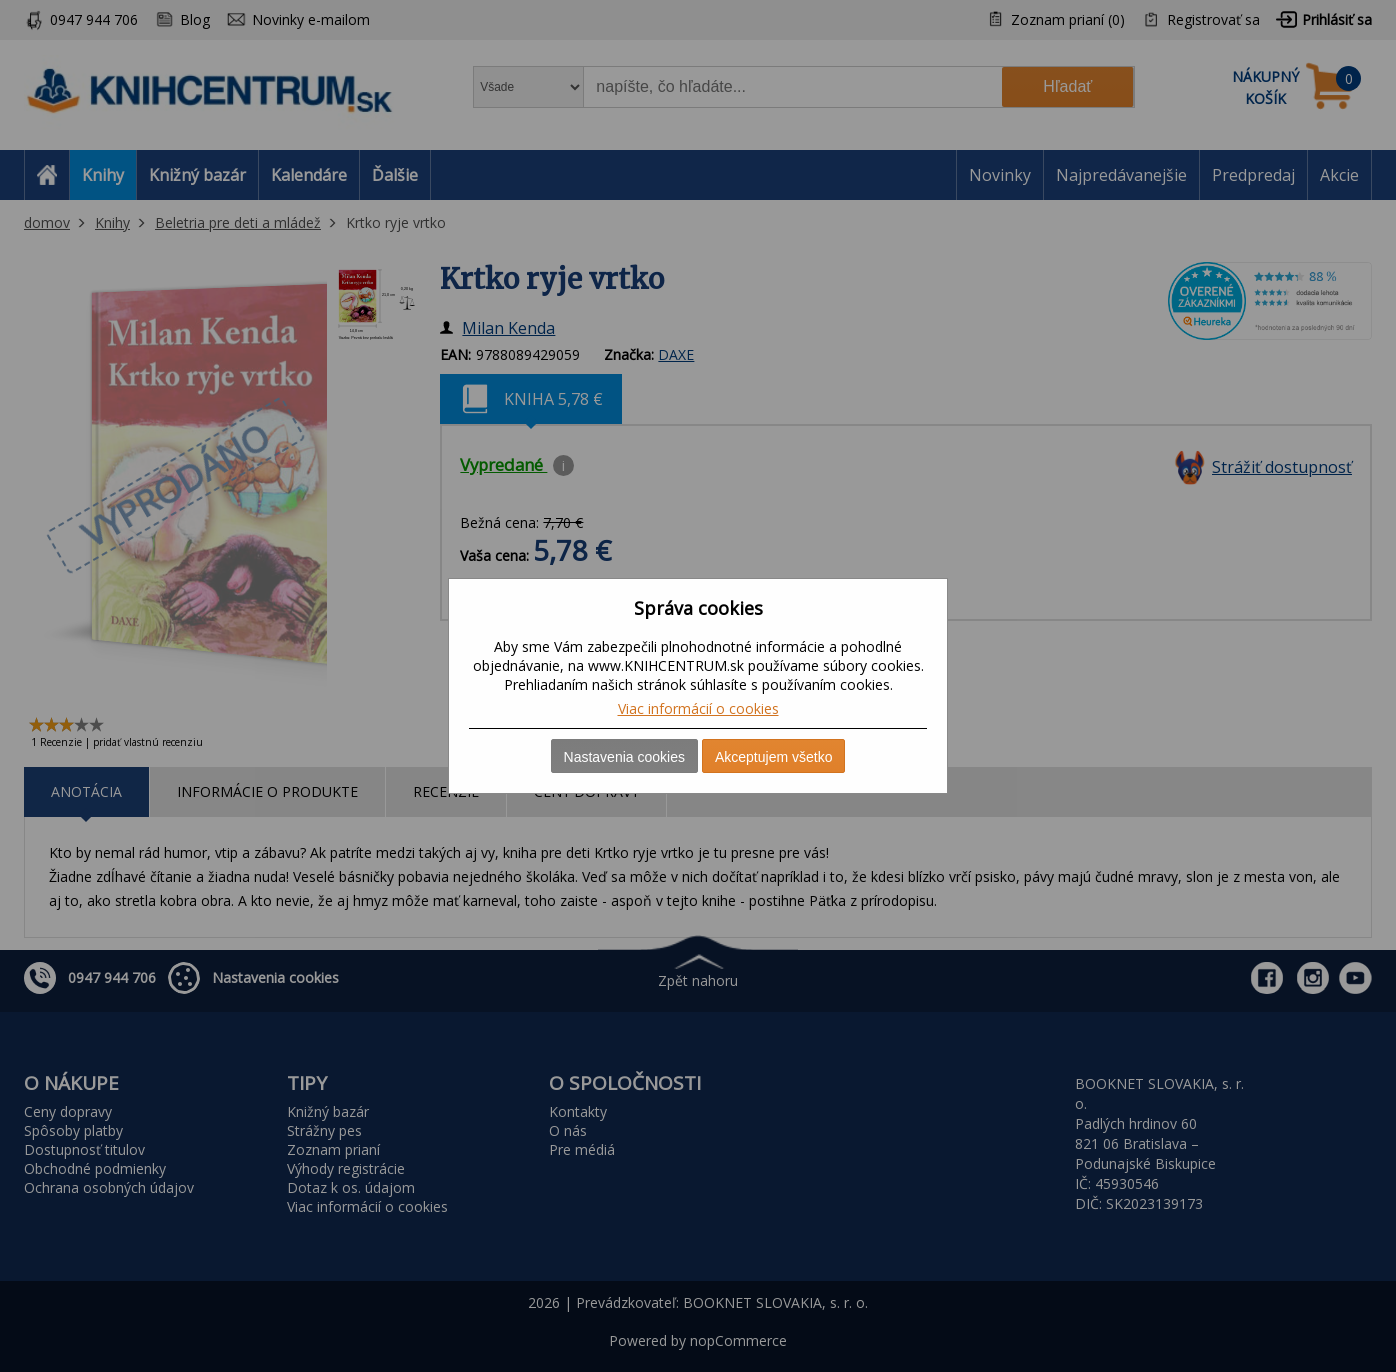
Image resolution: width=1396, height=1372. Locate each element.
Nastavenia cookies (624, 757)
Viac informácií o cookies (698, 708)
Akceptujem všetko (774, 757)
